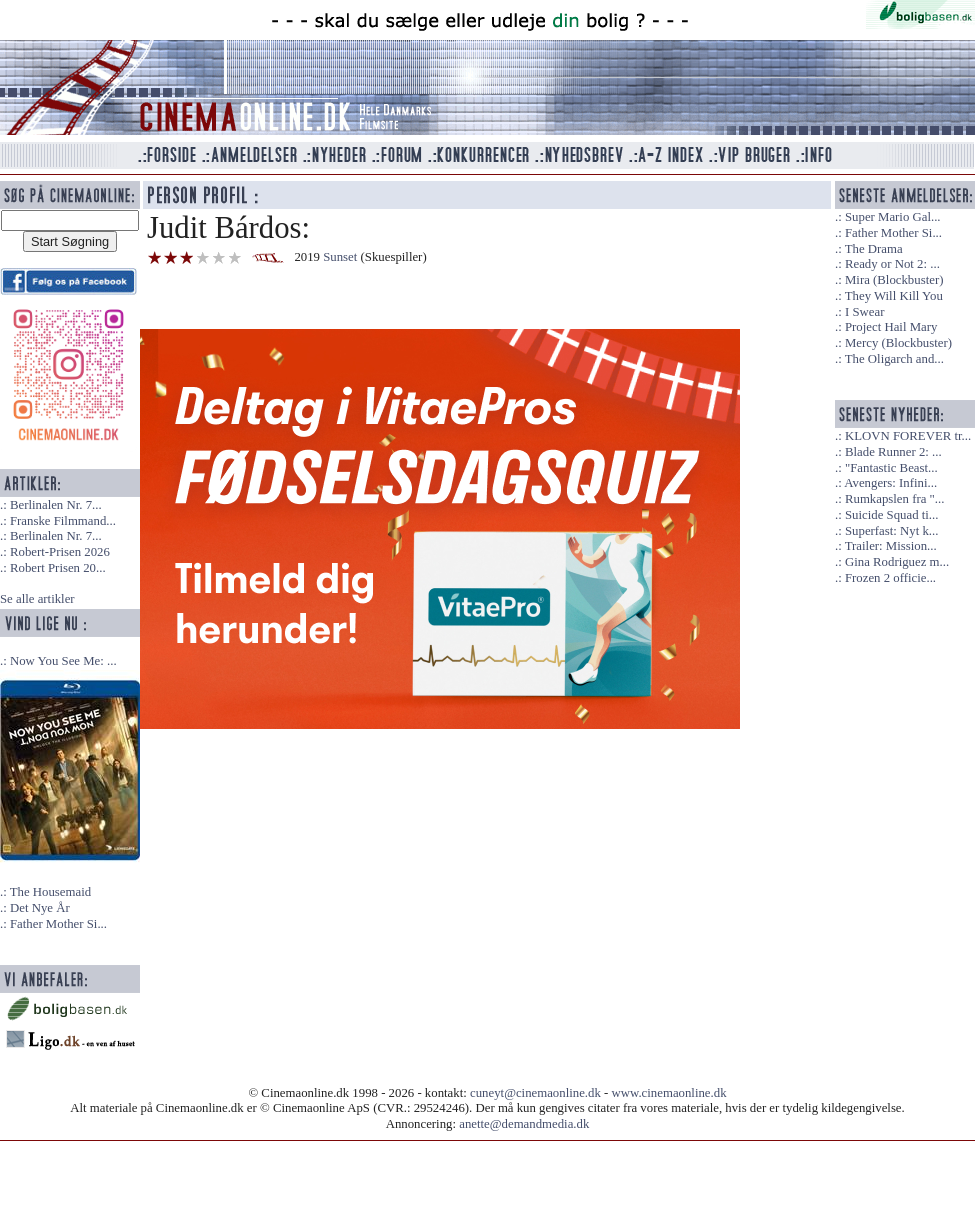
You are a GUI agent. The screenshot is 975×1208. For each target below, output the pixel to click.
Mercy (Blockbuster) (898, 343)
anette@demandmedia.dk (524, 1124)
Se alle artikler (37, 599)
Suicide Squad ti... (891, 515)
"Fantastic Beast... (891, 468)
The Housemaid (50, 892)
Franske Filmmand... (63, 521)
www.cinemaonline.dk (669, 1093)
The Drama (874, 249)
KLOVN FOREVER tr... (908, 436)
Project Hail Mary (891, 327)
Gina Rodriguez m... (897, 562)
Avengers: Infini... (890, 483)
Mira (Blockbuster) (894, 280)
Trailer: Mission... (891, 546)
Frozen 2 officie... (890, 578)
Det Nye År (40, 908)
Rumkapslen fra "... (894, 499)
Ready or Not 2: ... (892, 264)
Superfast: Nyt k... (891, 531)
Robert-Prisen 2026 (60, 552)
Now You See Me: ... (63, 661)
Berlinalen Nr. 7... (56, 505)
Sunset (340, 257)
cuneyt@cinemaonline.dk (535, 1093)
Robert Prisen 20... (58, 568)
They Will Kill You (894, 296)
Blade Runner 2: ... (893, 452)
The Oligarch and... (894, 359)
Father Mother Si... (58, 924)
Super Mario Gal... (893, 217)
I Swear (864, 312)
